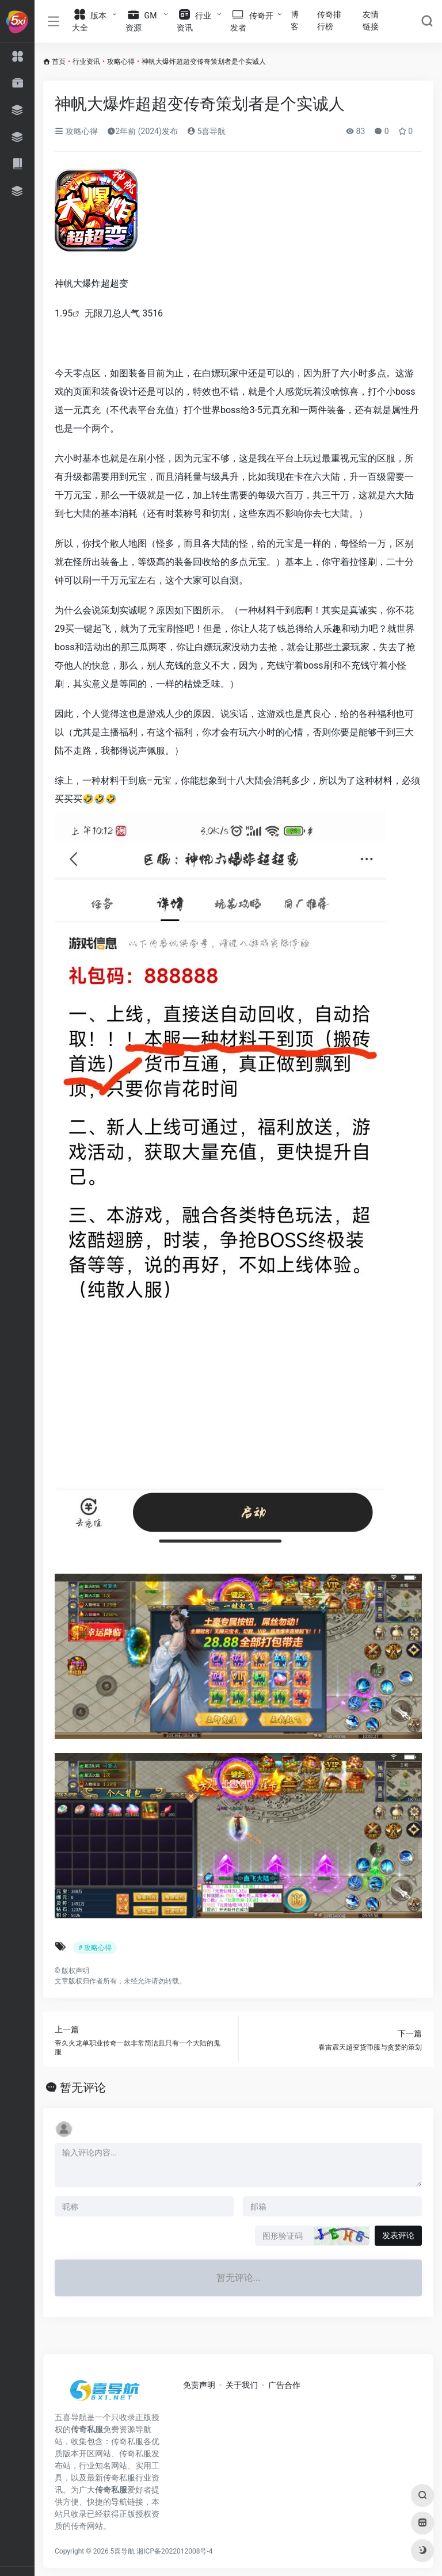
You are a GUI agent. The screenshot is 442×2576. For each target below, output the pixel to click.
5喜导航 (206, 131)
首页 (59, 62)
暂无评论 (83, 2087)
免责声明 (199, 2385)
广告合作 (284, 2385)
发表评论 (398, 2235)
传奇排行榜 (329, 20)
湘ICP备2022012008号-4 (174, 2551)
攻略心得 (121, 62)
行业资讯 (86, 62)
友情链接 (371, 20)
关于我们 (242, 2385)
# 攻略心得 (95, 1948)
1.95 (64, 313)
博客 (295, 20)
